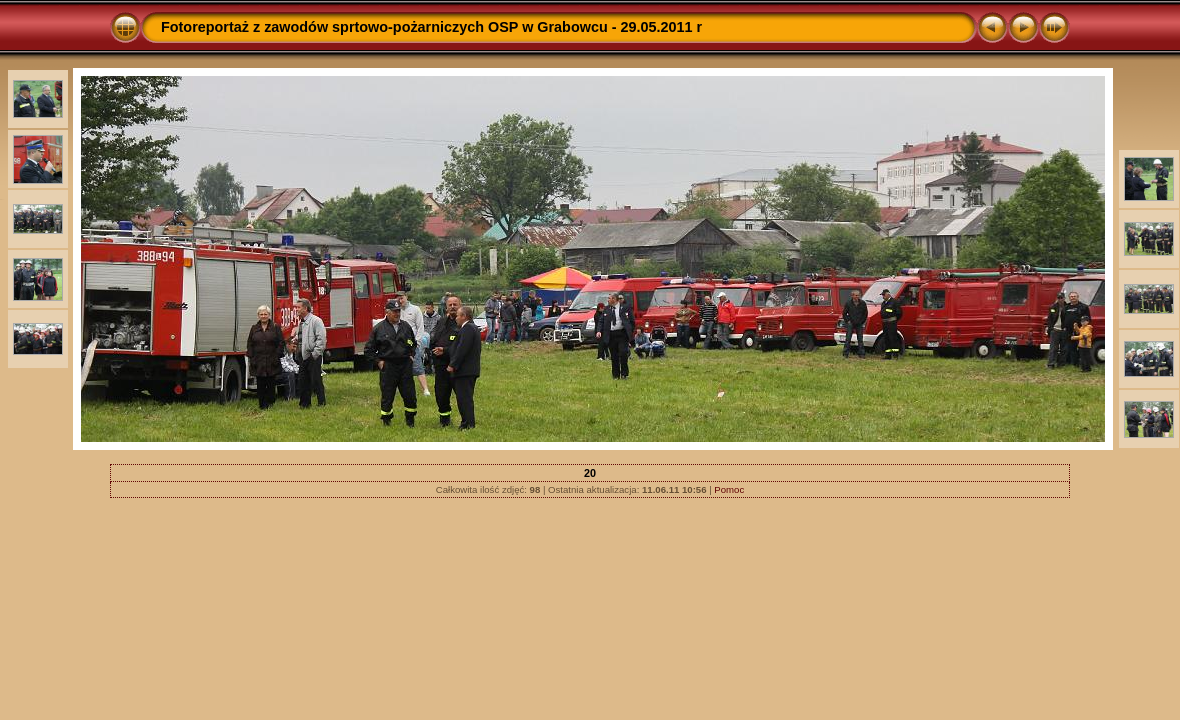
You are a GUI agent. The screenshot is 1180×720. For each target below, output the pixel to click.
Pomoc (729, 489)
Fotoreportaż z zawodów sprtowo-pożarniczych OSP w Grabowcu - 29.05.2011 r (431, 27)
